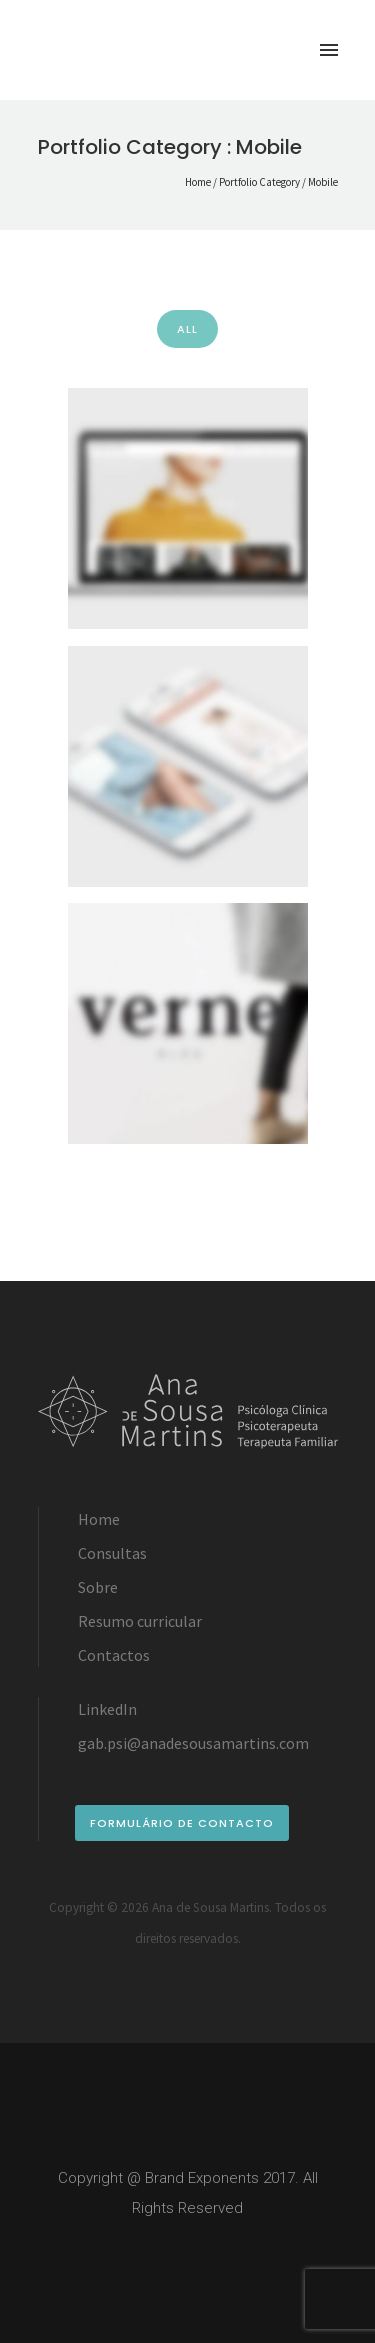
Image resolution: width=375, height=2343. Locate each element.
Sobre (98, 1587)
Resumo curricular (140, 1621)
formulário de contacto (182, 1823)
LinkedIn (107, 1709)
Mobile (323, 182)
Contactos (114, 1655)
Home (198, 182)
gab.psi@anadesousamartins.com (193, 1743)
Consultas (112, 1553)
